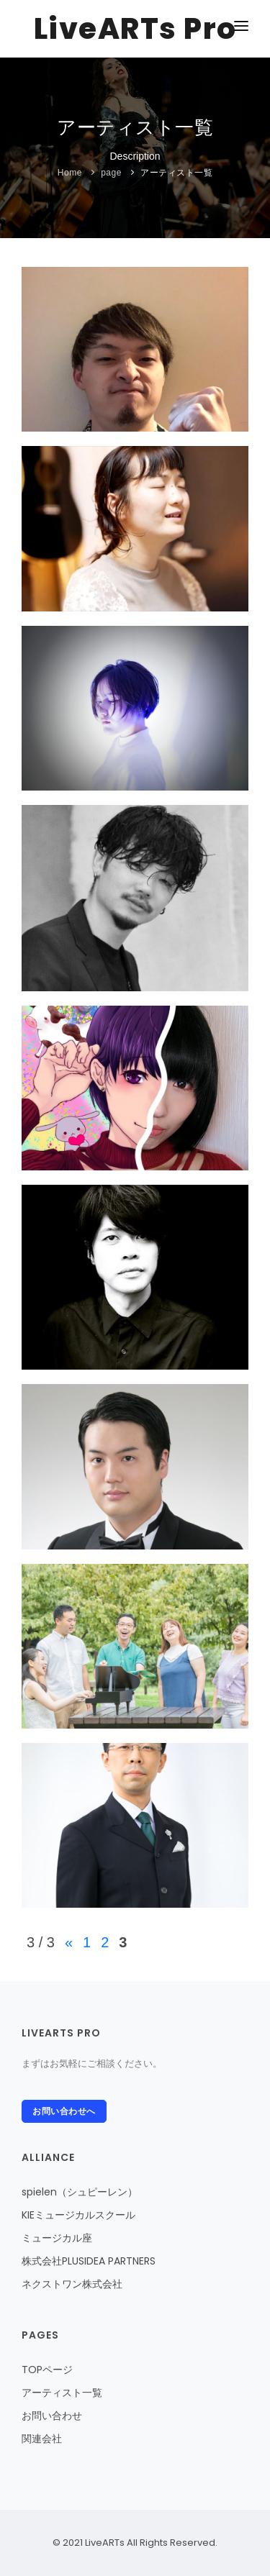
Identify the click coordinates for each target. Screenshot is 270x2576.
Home (70, 173)
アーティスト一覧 (176, 173)
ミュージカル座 (57, 2238)
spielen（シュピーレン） (80, 2192)
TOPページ (47, 2369)
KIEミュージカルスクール (78, 2215)
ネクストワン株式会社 (72, 2284)
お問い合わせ (52, 2415)
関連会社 (42, 2438)
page (111, 173)
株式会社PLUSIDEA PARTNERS (89, 2261)
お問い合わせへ (64, 2111)
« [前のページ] (69, 1942)
